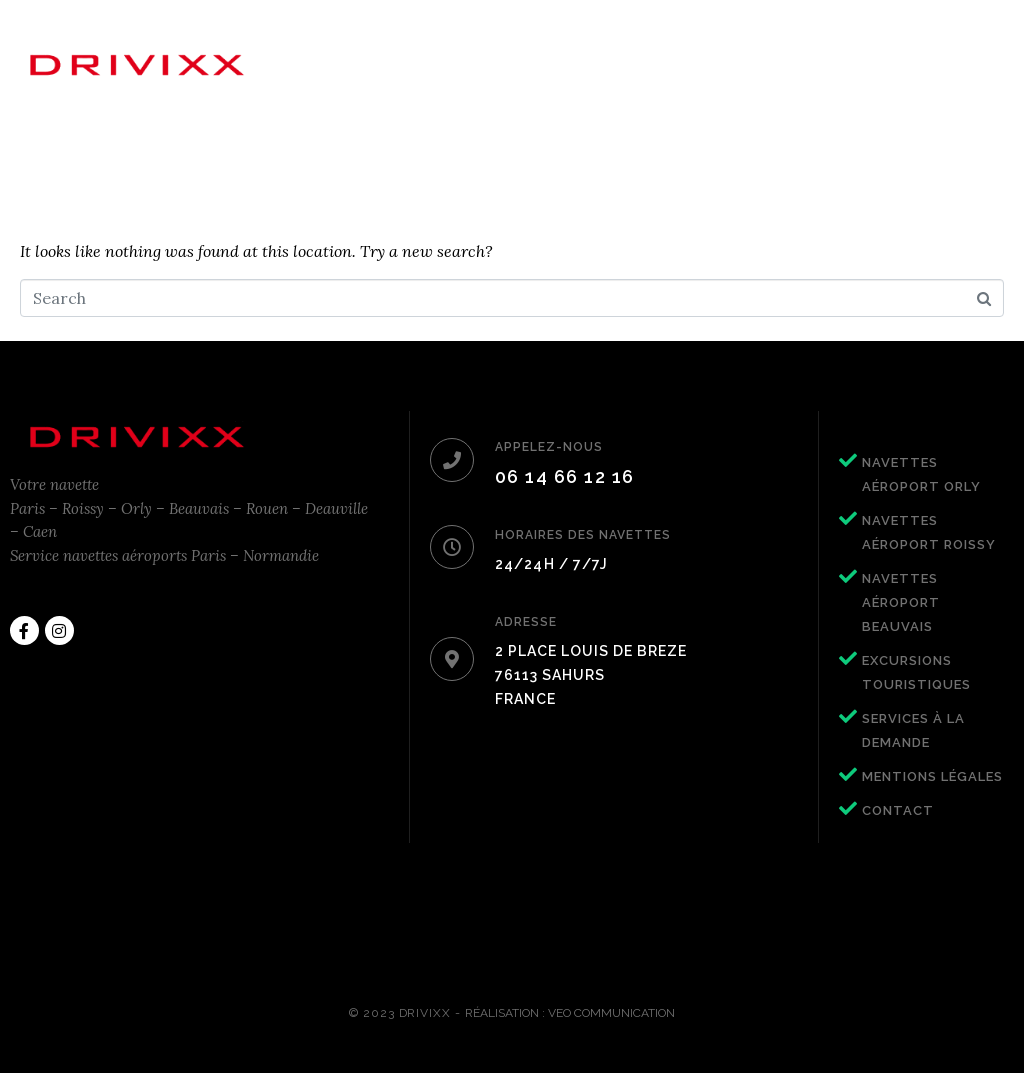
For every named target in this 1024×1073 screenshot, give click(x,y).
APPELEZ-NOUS (549, 447)
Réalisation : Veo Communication (570, 1013)
